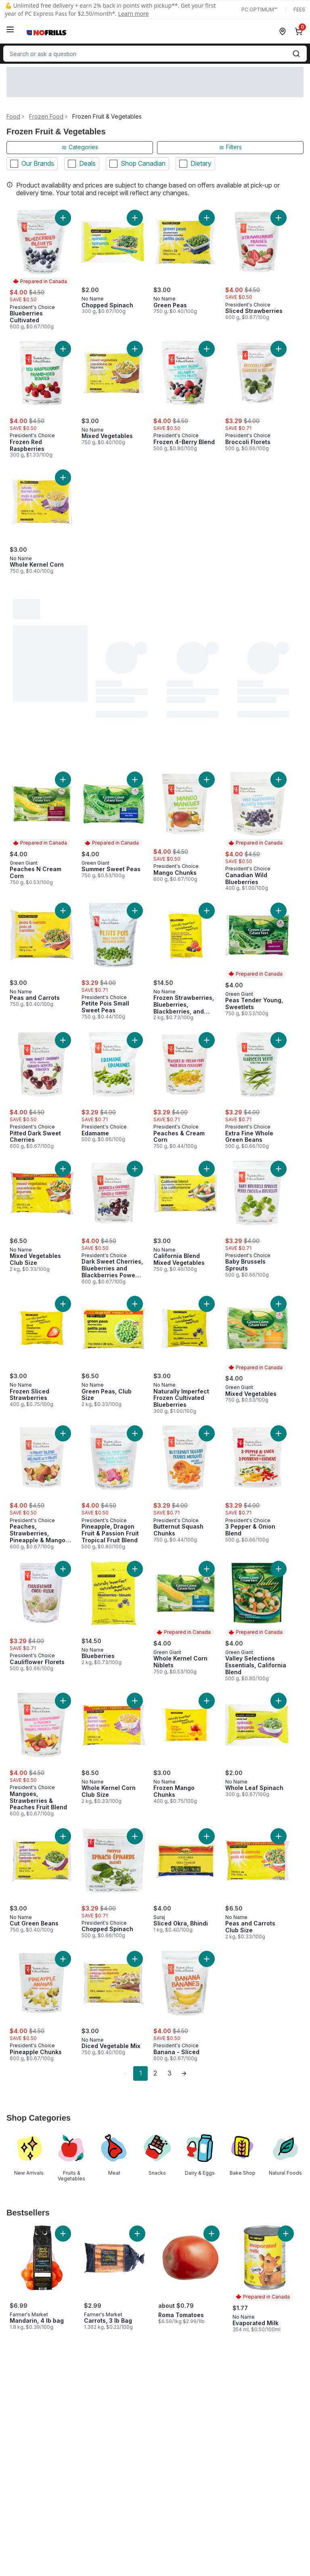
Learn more (133, 13)
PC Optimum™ (259, 9)
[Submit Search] (296, 54)
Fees (299, 9)
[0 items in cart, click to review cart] (300, 31)
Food (13, 116)
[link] (126, 2073)
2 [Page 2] (155, 2073)
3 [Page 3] (170, 2073)
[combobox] (155, 54)
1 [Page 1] (140, 2073)
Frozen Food (46, 116)
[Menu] (10, 29)
